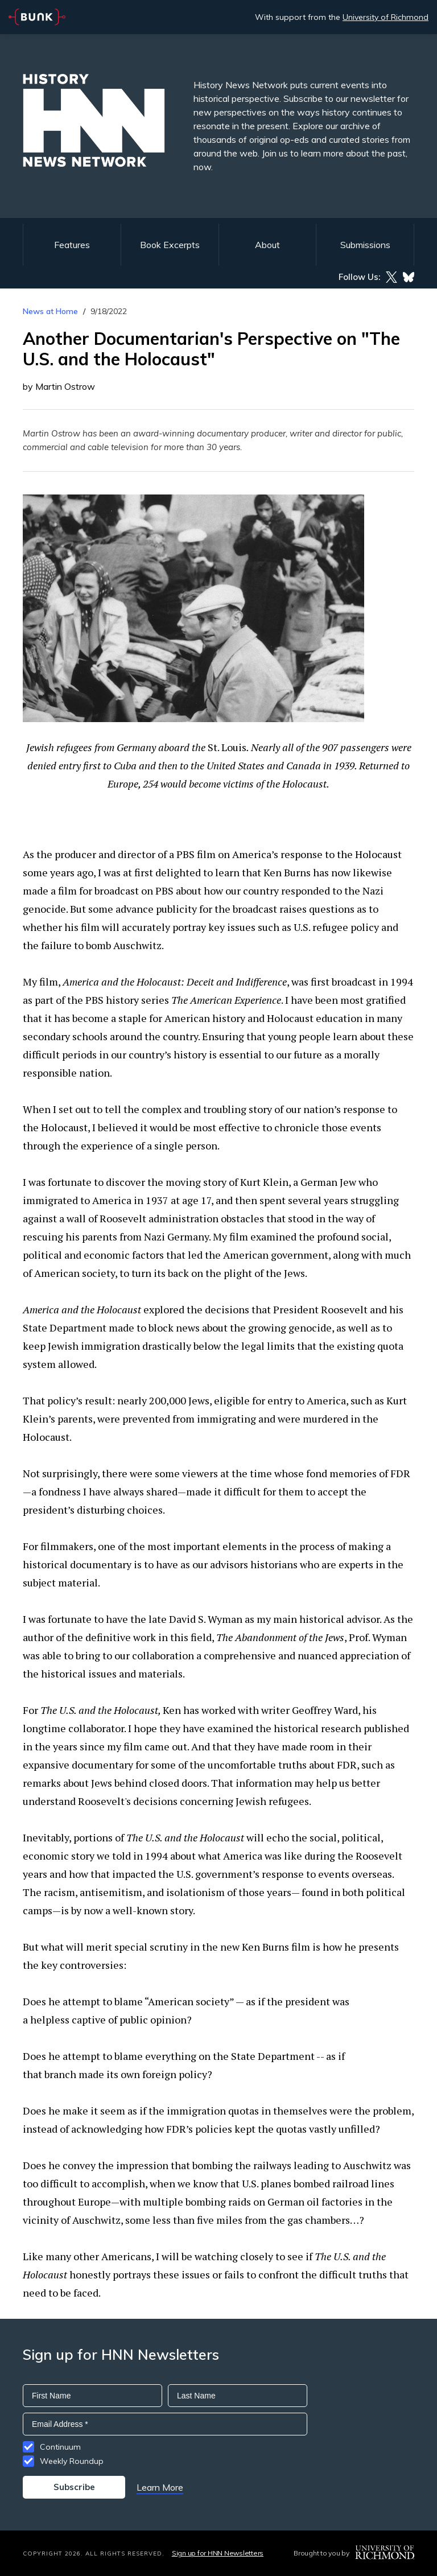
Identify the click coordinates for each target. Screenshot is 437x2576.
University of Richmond (385, 17)
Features (72, 244)
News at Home (50, 311)
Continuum (60, 2447)
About (267, 244)
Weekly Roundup (72, 2461)
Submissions (365, 244)
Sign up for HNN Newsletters (217, 2553)
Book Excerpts (170, 244)
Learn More (160, 2487)
